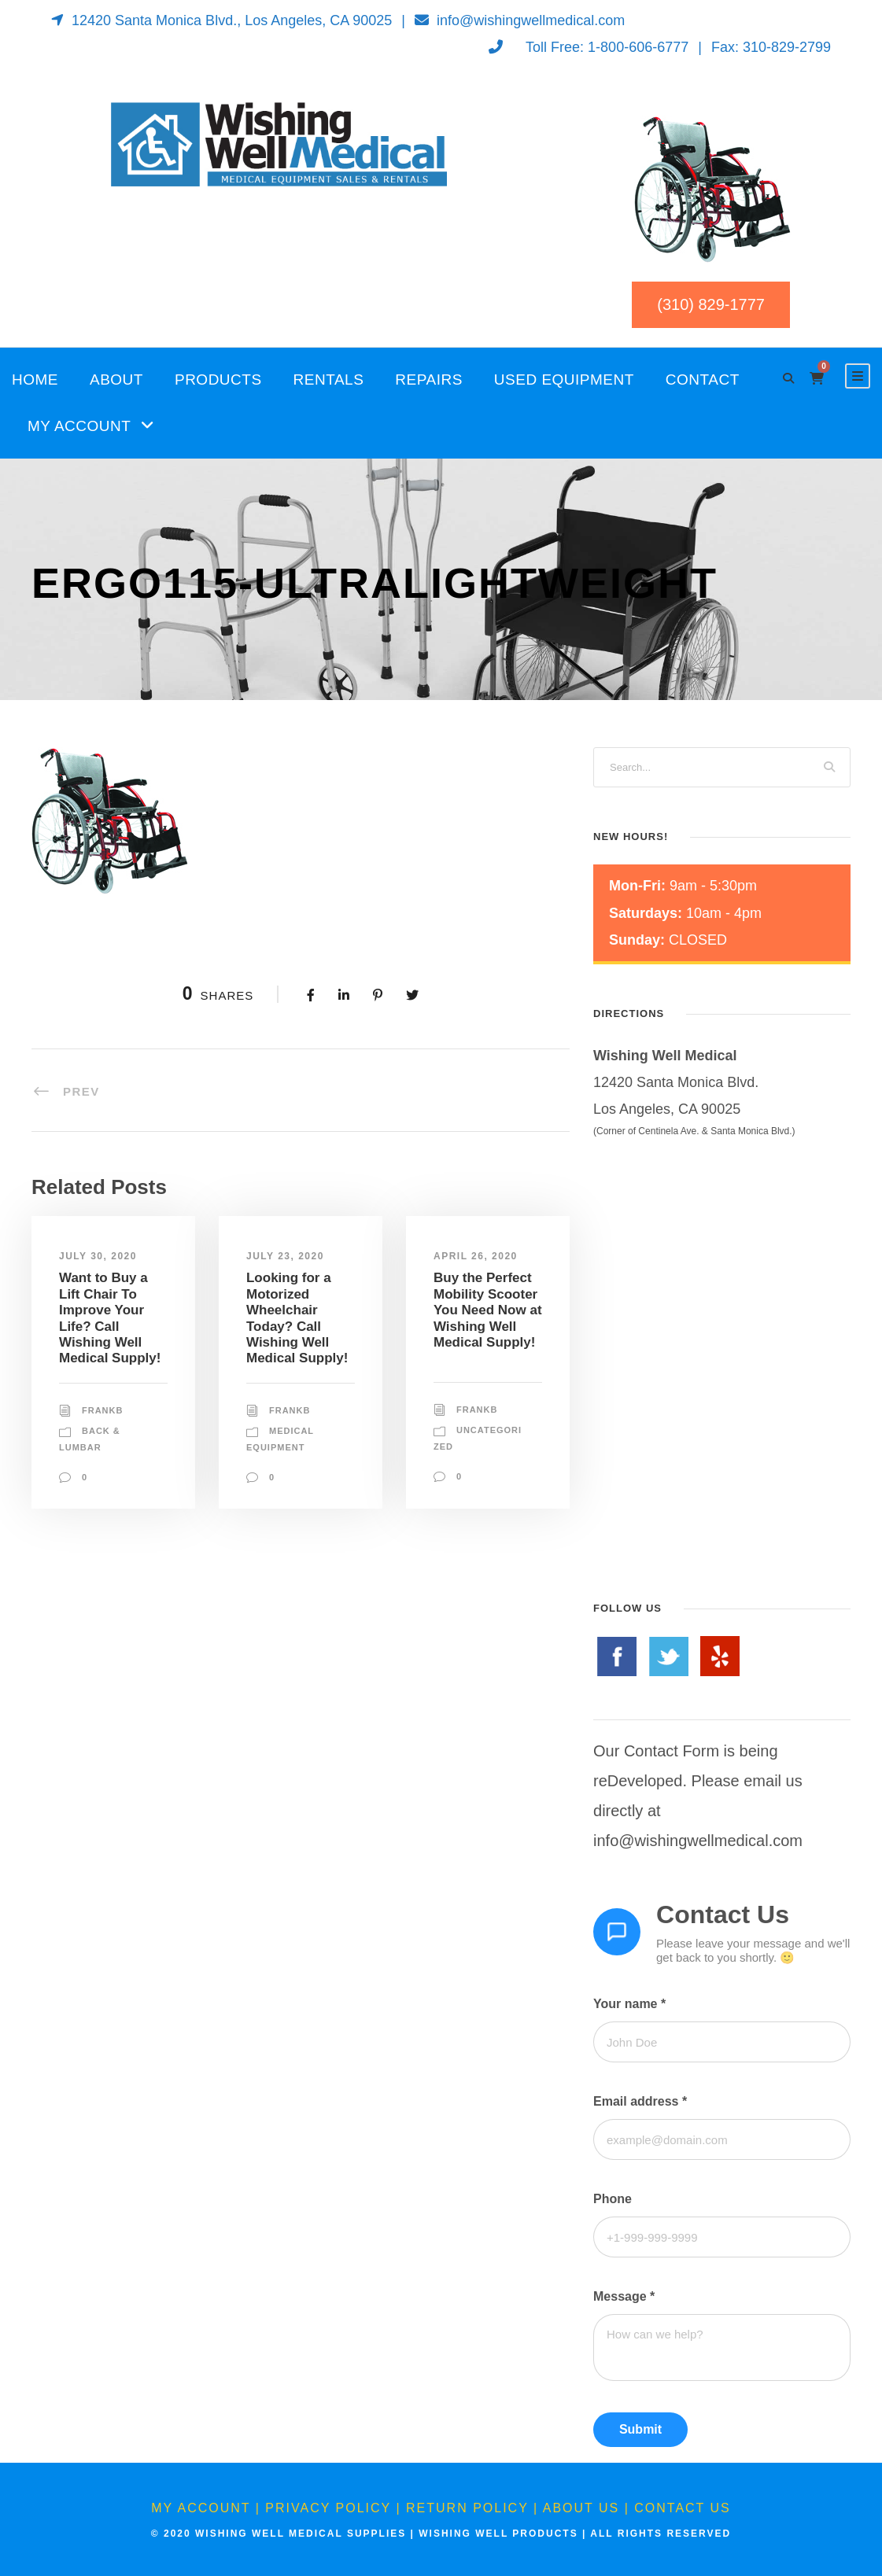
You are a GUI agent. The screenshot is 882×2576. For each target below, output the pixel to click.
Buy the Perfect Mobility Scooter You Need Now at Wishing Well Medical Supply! (488, 1310)
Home (35, 379)
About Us (581, 2508)
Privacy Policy (328, 2508)
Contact (703, 379)
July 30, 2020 (98, 1256)
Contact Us (682, 2508)
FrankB (102, 1410)
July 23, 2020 (285, 1256)
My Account (79, 426)
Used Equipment (564, 379)
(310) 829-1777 (711, 304)
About (116, 379)
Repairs (429, 379)
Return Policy (467, 2508)
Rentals (328, 379)
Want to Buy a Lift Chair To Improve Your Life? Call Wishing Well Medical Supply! (110, 1317)
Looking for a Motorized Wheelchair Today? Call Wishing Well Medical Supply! (297, 1317)
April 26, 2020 (476, 1256)
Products (218, 379)
